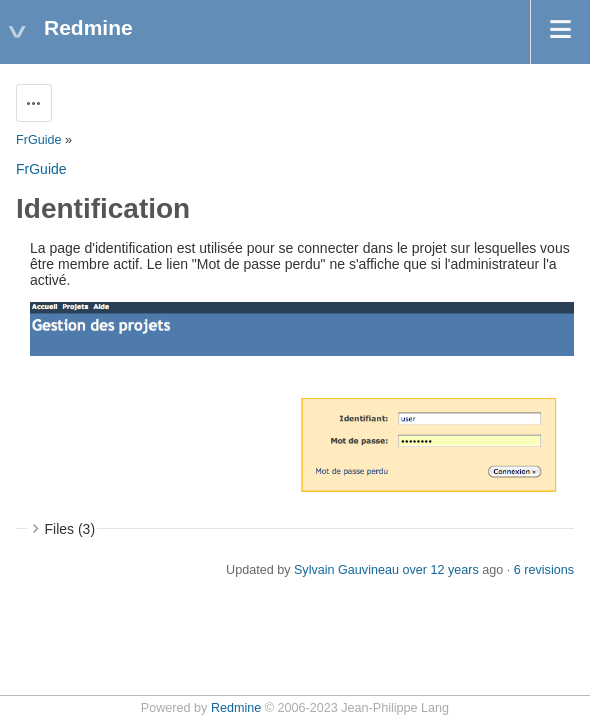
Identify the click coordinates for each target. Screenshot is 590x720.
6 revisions (544, 570)
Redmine (236, 708)
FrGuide (39, 140)
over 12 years (440, 570)
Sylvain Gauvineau (346, 570)
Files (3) (70, 529)
